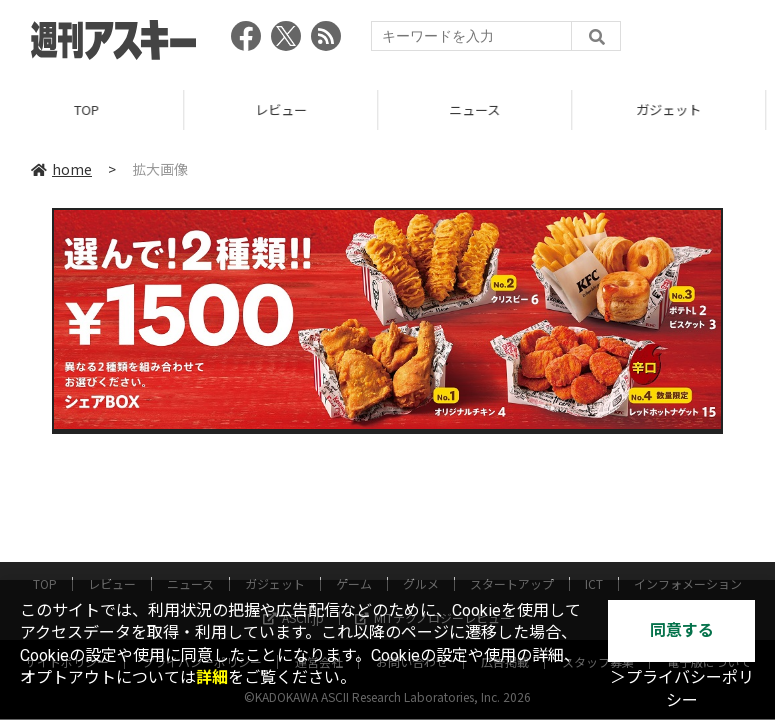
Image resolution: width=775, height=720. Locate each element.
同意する (682, 630)
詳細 (212, 677)
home (61, 169)
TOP (96, 109)
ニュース (484, 109)
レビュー (291, 109)
